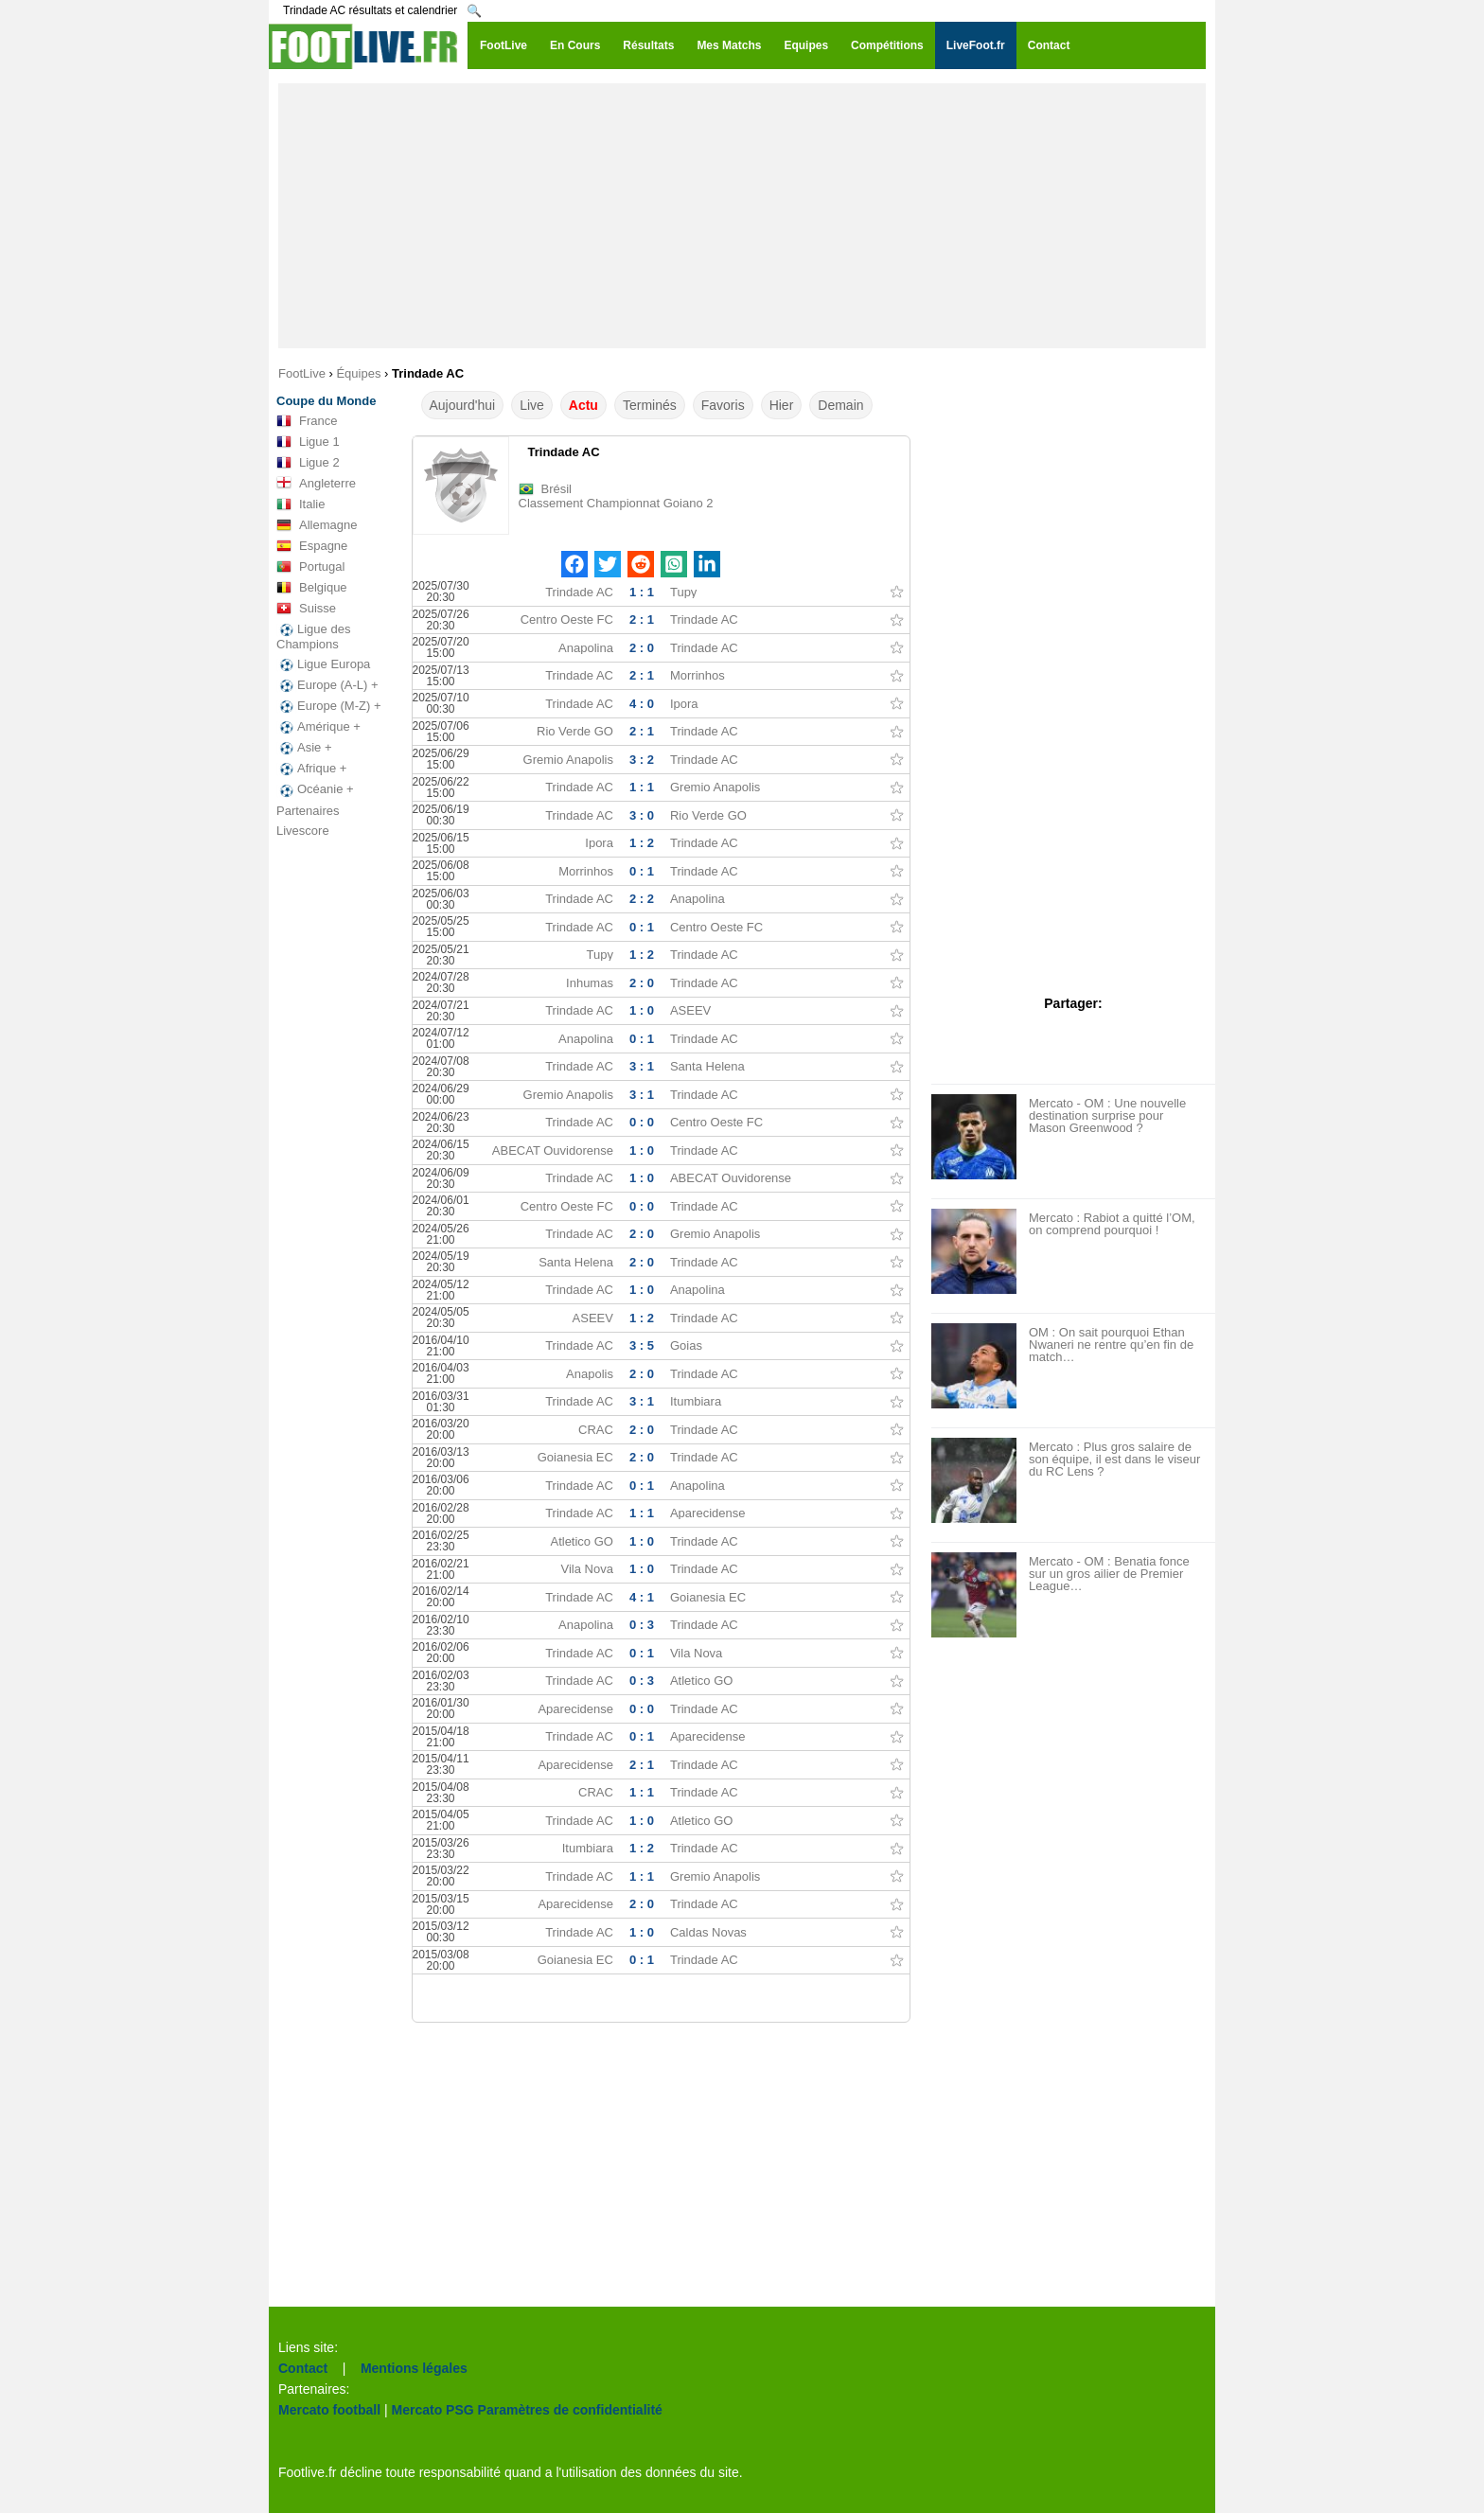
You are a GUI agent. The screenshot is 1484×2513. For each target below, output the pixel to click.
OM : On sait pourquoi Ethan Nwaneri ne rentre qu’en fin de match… (1111, 1344)
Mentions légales (414, 2368)
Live (532, 405)
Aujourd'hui (463, 405)
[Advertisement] (742, 215)
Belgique (311, 587)
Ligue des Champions (313, 636)
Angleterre (316, 483)
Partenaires (307, 811)
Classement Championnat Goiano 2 (616, 503)
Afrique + (311, 768)
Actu (583, 405)
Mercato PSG (433, 2409)
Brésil (557, 489)
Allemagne (316, 525)
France (306, 421)
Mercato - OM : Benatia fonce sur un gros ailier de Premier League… (1109, 1573)
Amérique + (318, 726)
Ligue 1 (308, 442)
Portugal (310, 567)
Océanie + (315, 789)
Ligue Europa (323, 664)
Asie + (304, 747)
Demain (840, 405)
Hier (781, 405)
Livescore (302, 830)
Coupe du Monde (326, 401)
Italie (300, 504)
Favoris (723, 405)
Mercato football (329, 2409)
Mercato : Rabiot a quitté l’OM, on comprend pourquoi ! (1112, 1224)
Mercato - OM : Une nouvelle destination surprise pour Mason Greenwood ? (1107, 1115)
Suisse (306, 608)
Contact (302, 2368)
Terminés (650, 405)
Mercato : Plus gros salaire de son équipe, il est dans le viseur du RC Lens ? (1114, 1459)
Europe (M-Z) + (328, 706)
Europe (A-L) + (327, 685)
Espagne (311, 546)
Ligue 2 (308, 462)
